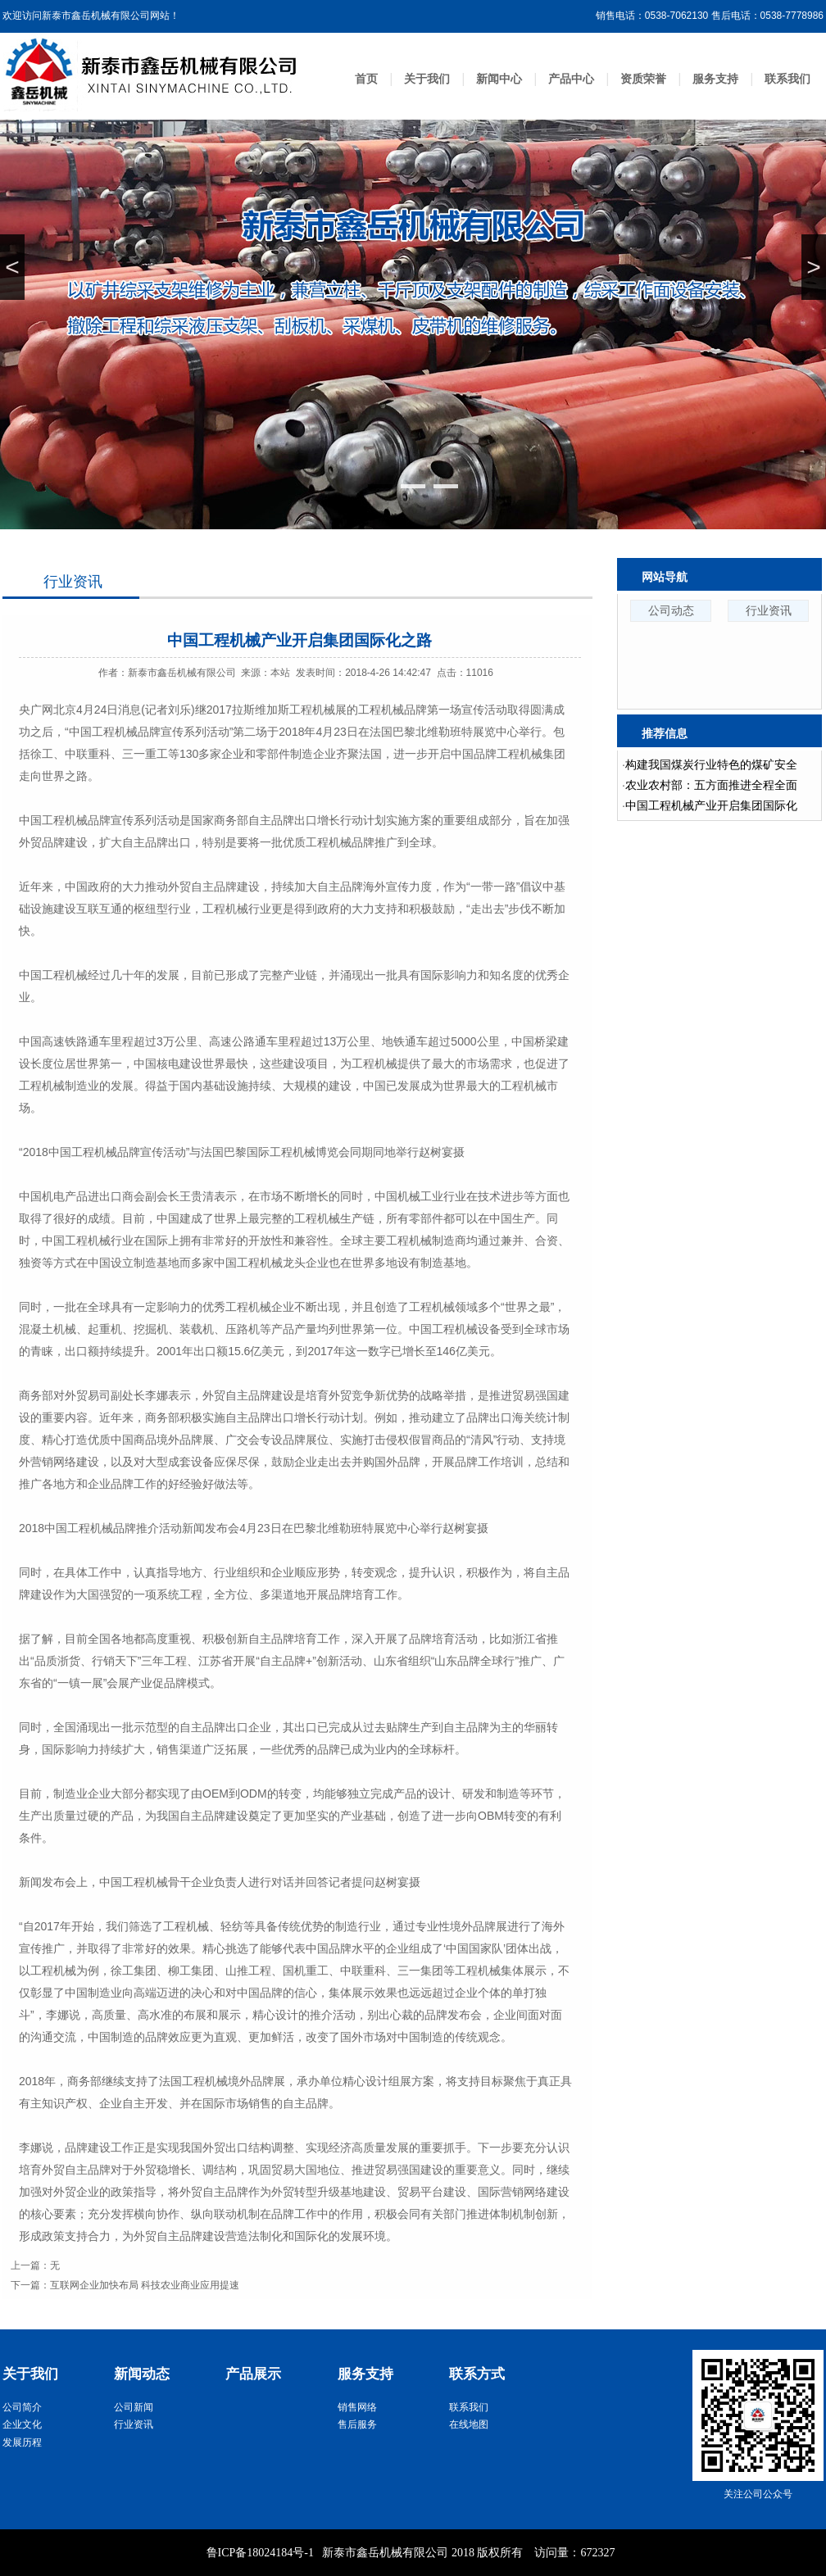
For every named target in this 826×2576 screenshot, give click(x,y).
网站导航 (665, 576)
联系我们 (787, 79)
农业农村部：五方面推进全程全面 (711, 784)
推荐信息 (665, 733)
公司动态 (671, 610)
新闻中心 (499, 79)
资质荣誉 (643, 79)
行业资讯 (72, 582)
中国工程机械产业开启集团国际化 (711, 805)
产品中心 (571, 79)
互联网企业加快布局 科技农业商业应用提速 (144, 2285)
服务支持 (715, 79)
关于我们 (427, 79)
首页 (366, 79)
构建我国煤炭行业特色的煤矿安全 (711, 764)
